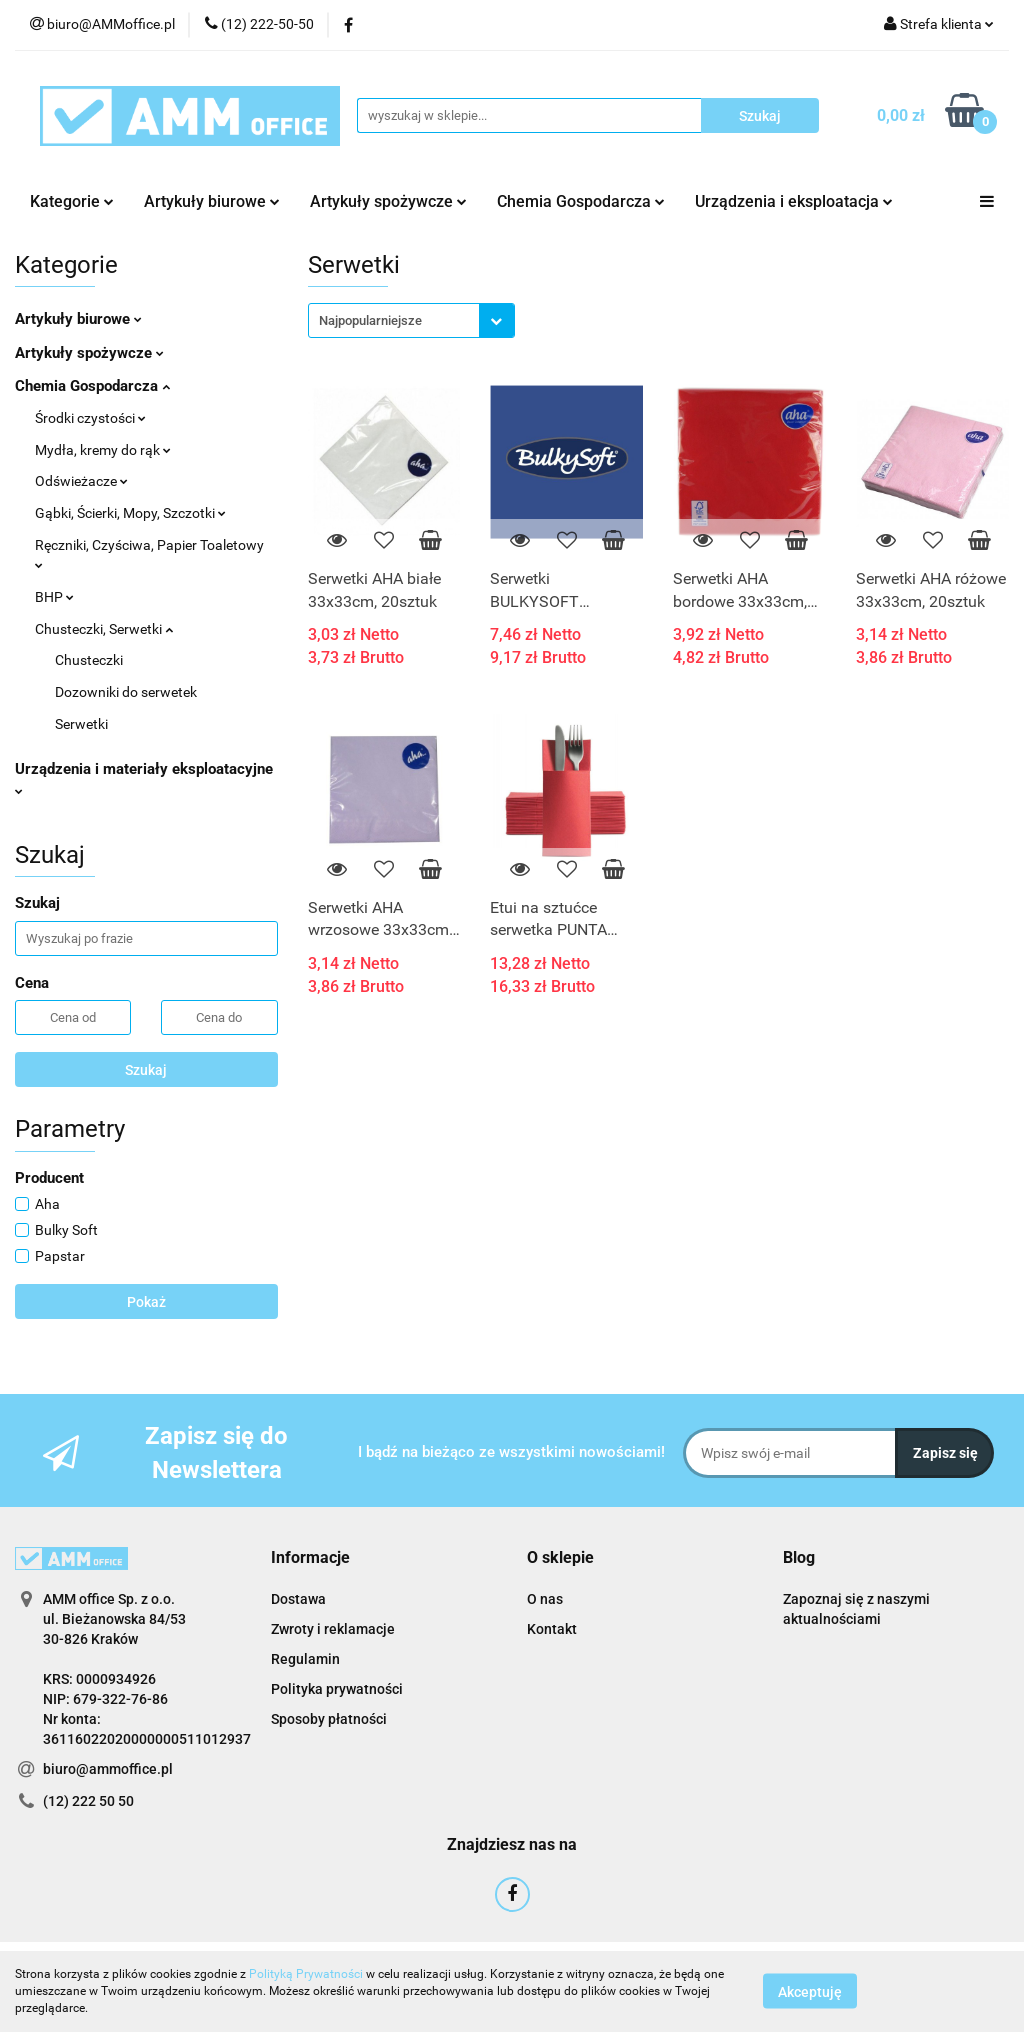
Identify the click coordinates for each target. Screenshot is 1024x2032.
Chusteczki (89, 660)
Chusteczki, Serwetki (104, 629)
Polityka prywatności (337, 1689)
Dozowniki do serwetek (126, 692)
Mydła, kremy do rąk (103, 450)
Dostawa (298, 1599)
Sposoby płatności (329, 1719)
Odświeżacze (81, 481)
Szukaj (146, 1070)
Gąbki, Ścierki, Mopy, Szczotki (130, 513)
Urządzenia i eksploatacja (794, 201)
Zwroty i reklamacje (333, 1629)
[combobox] (411, 320)
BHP (54, 597)
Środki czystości (90, 418)
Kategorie (72, 201)
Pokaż (146, 1302)
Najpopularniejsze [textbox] (370, 320)
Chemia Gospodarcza (581, 201)
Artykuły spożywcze (388, 201)
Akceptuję (810, 1992)
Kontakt (552, 1629)
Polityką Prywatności (306, 1974)
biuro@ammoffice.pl (108, 1769)
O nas (545, 1599)
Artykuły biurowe (212, 201)
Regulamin (305, 1659)
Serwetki (81, 724)
